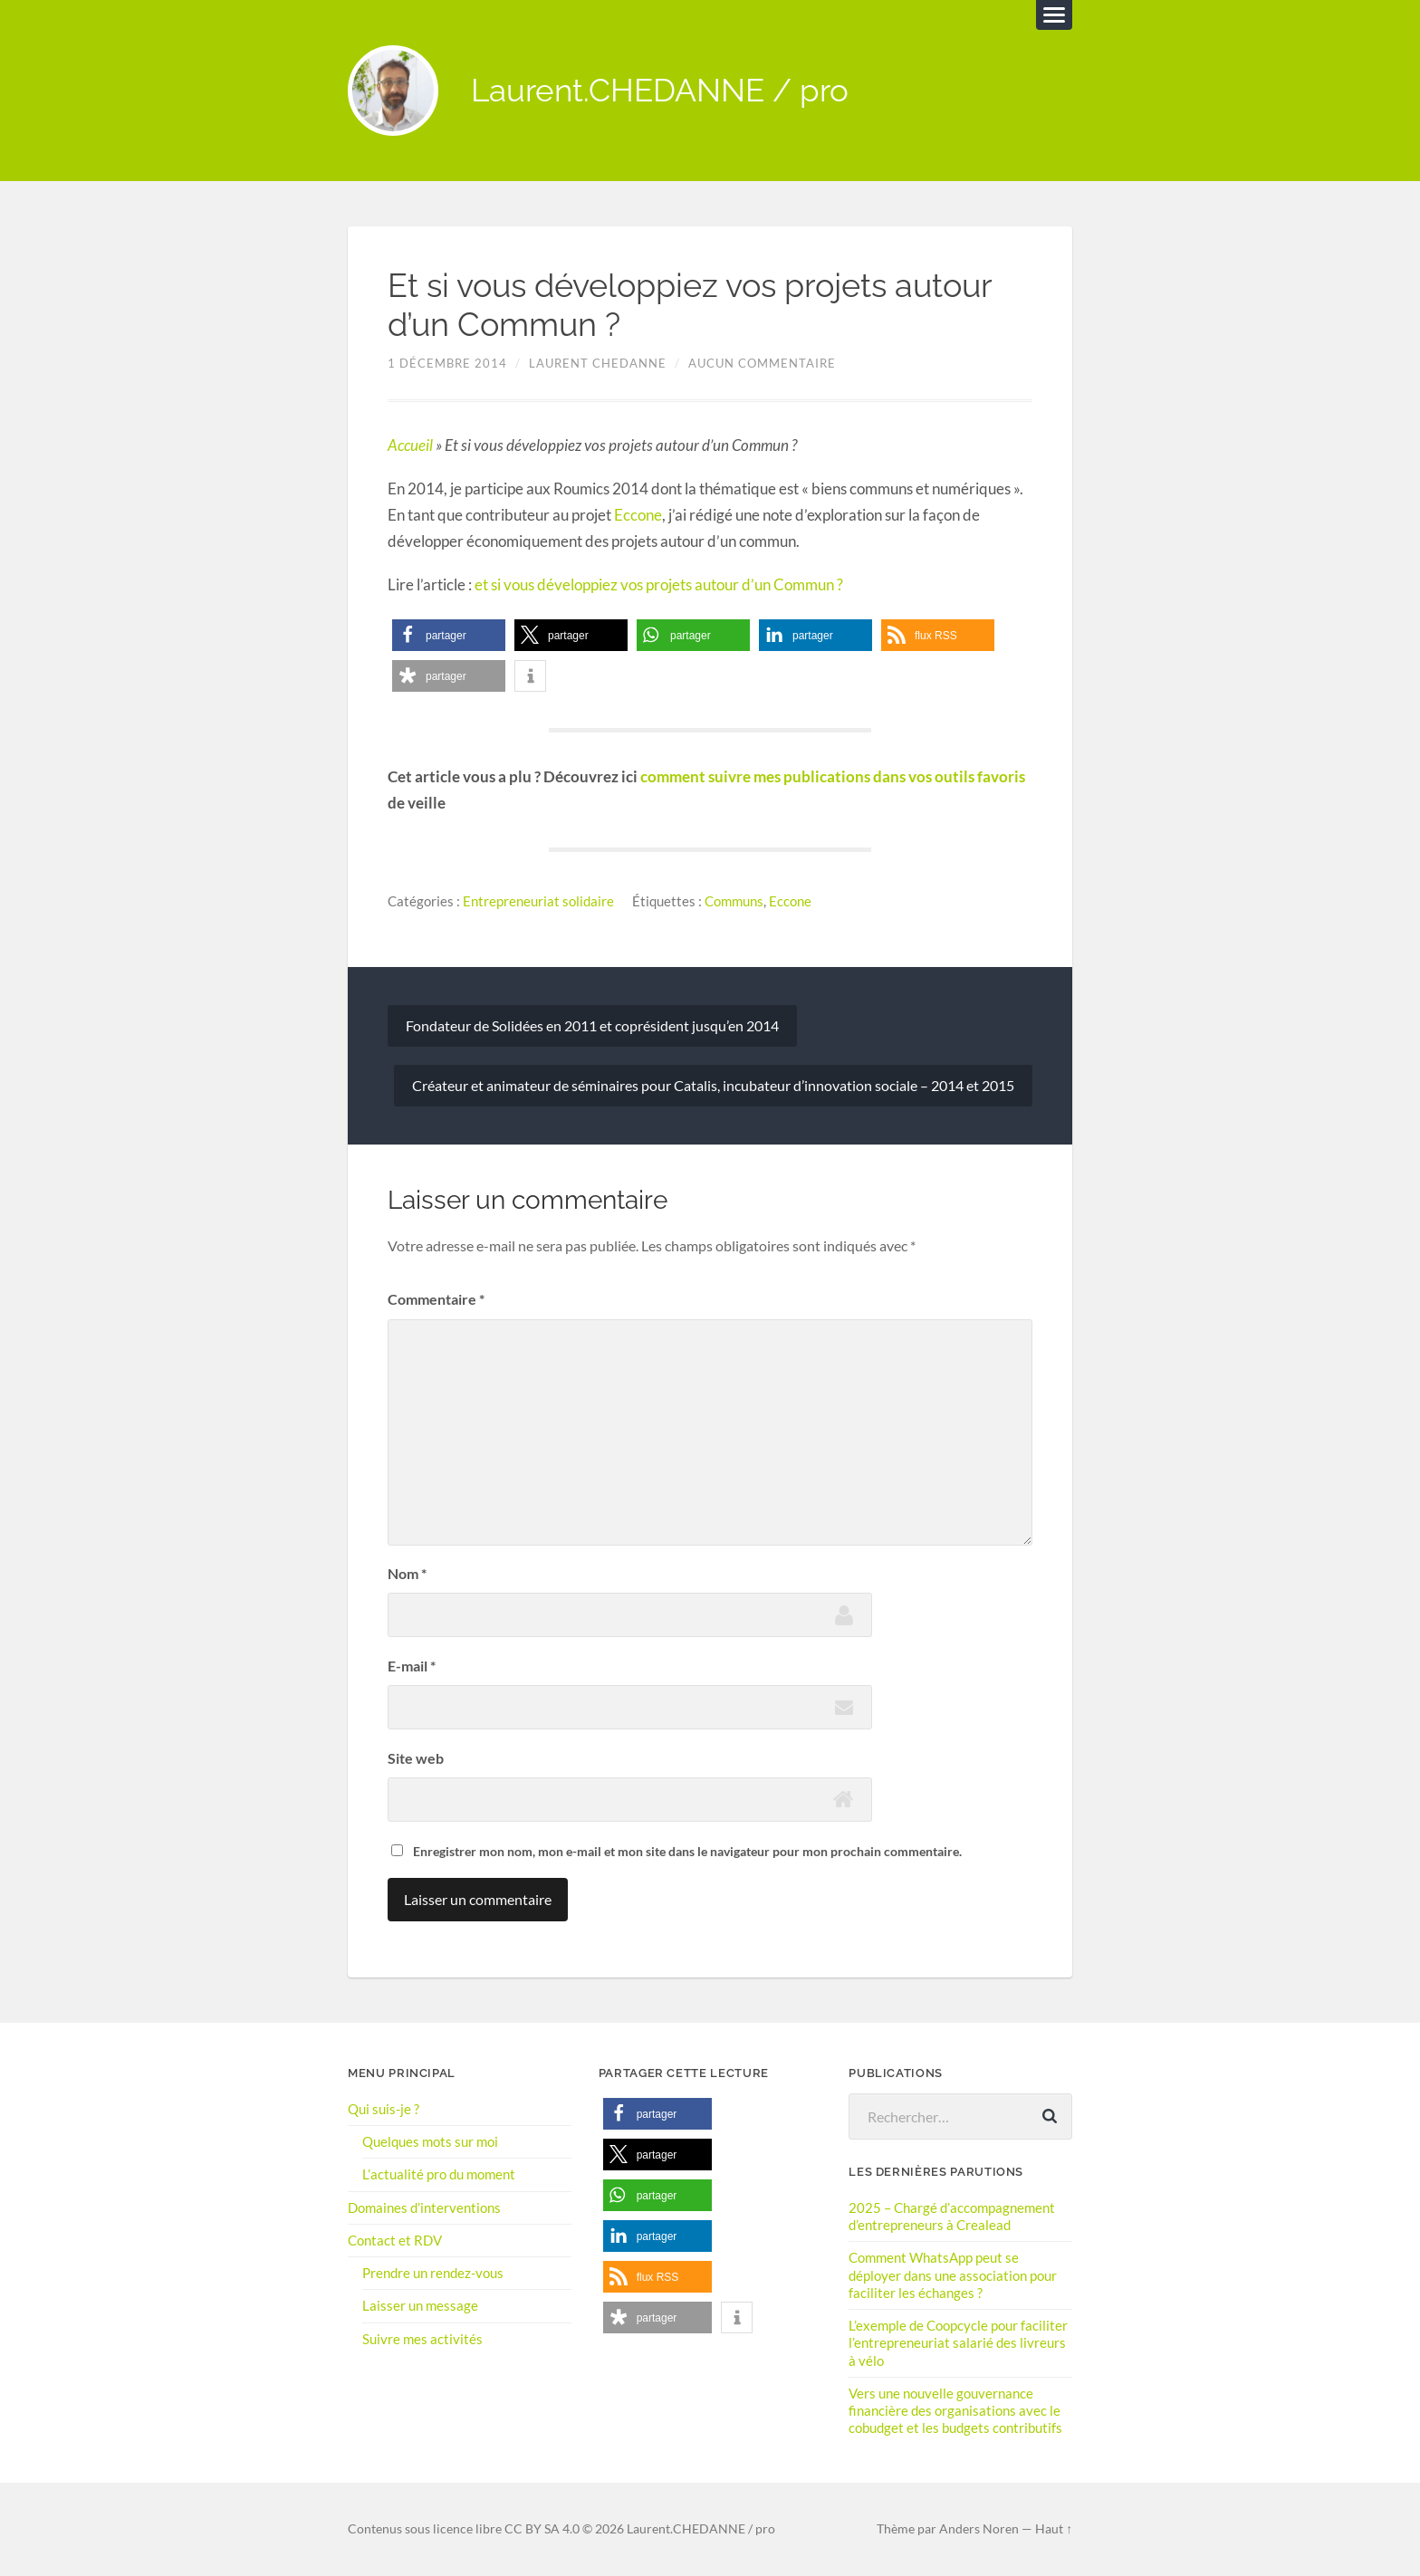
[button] (448, 636)
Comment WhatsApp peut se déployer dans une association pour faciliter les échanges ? (953, 2274)
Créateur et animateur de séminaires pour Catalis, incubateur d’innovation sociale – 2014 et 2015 (713, 1085)
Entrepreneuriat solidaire (538, 901)
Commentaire (436, 1299)
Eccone (638, 514)
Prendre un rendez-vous (433, 2273)
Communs (734, 901)
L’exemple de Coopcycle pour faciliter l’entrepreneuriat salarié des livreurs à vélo (958, 2342)
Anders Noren (979, 2529)
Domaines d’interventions (424, 2207)
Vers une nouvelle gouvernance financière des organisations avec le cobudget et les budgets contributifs (955, 2410)
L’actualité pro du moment (438, 2174)
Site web (416, 1758)
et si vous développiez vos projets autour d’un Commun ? (659, 584)
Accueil (410, 445)
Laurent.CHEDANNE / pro (660, 91)
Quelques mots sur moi (430, 2141)
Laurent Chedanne (598, 364)
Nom (407, 1573)
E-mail (412, 1665)
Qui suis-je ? (383, 2109)
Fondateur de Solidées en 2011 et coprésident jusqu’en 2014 (592, 1025)
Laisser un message (420, 2305)
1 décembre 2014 (447, 364)
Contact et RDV (395, 2240)
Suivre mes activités (422, 2339)
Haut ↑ (1053, 2529)
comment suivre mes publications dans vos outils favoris (832, 776)
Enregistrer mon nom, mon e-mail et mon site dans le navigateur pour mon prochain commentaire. (687, 1851)
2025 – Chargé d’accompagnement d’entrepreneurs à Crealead (952, 2216)
